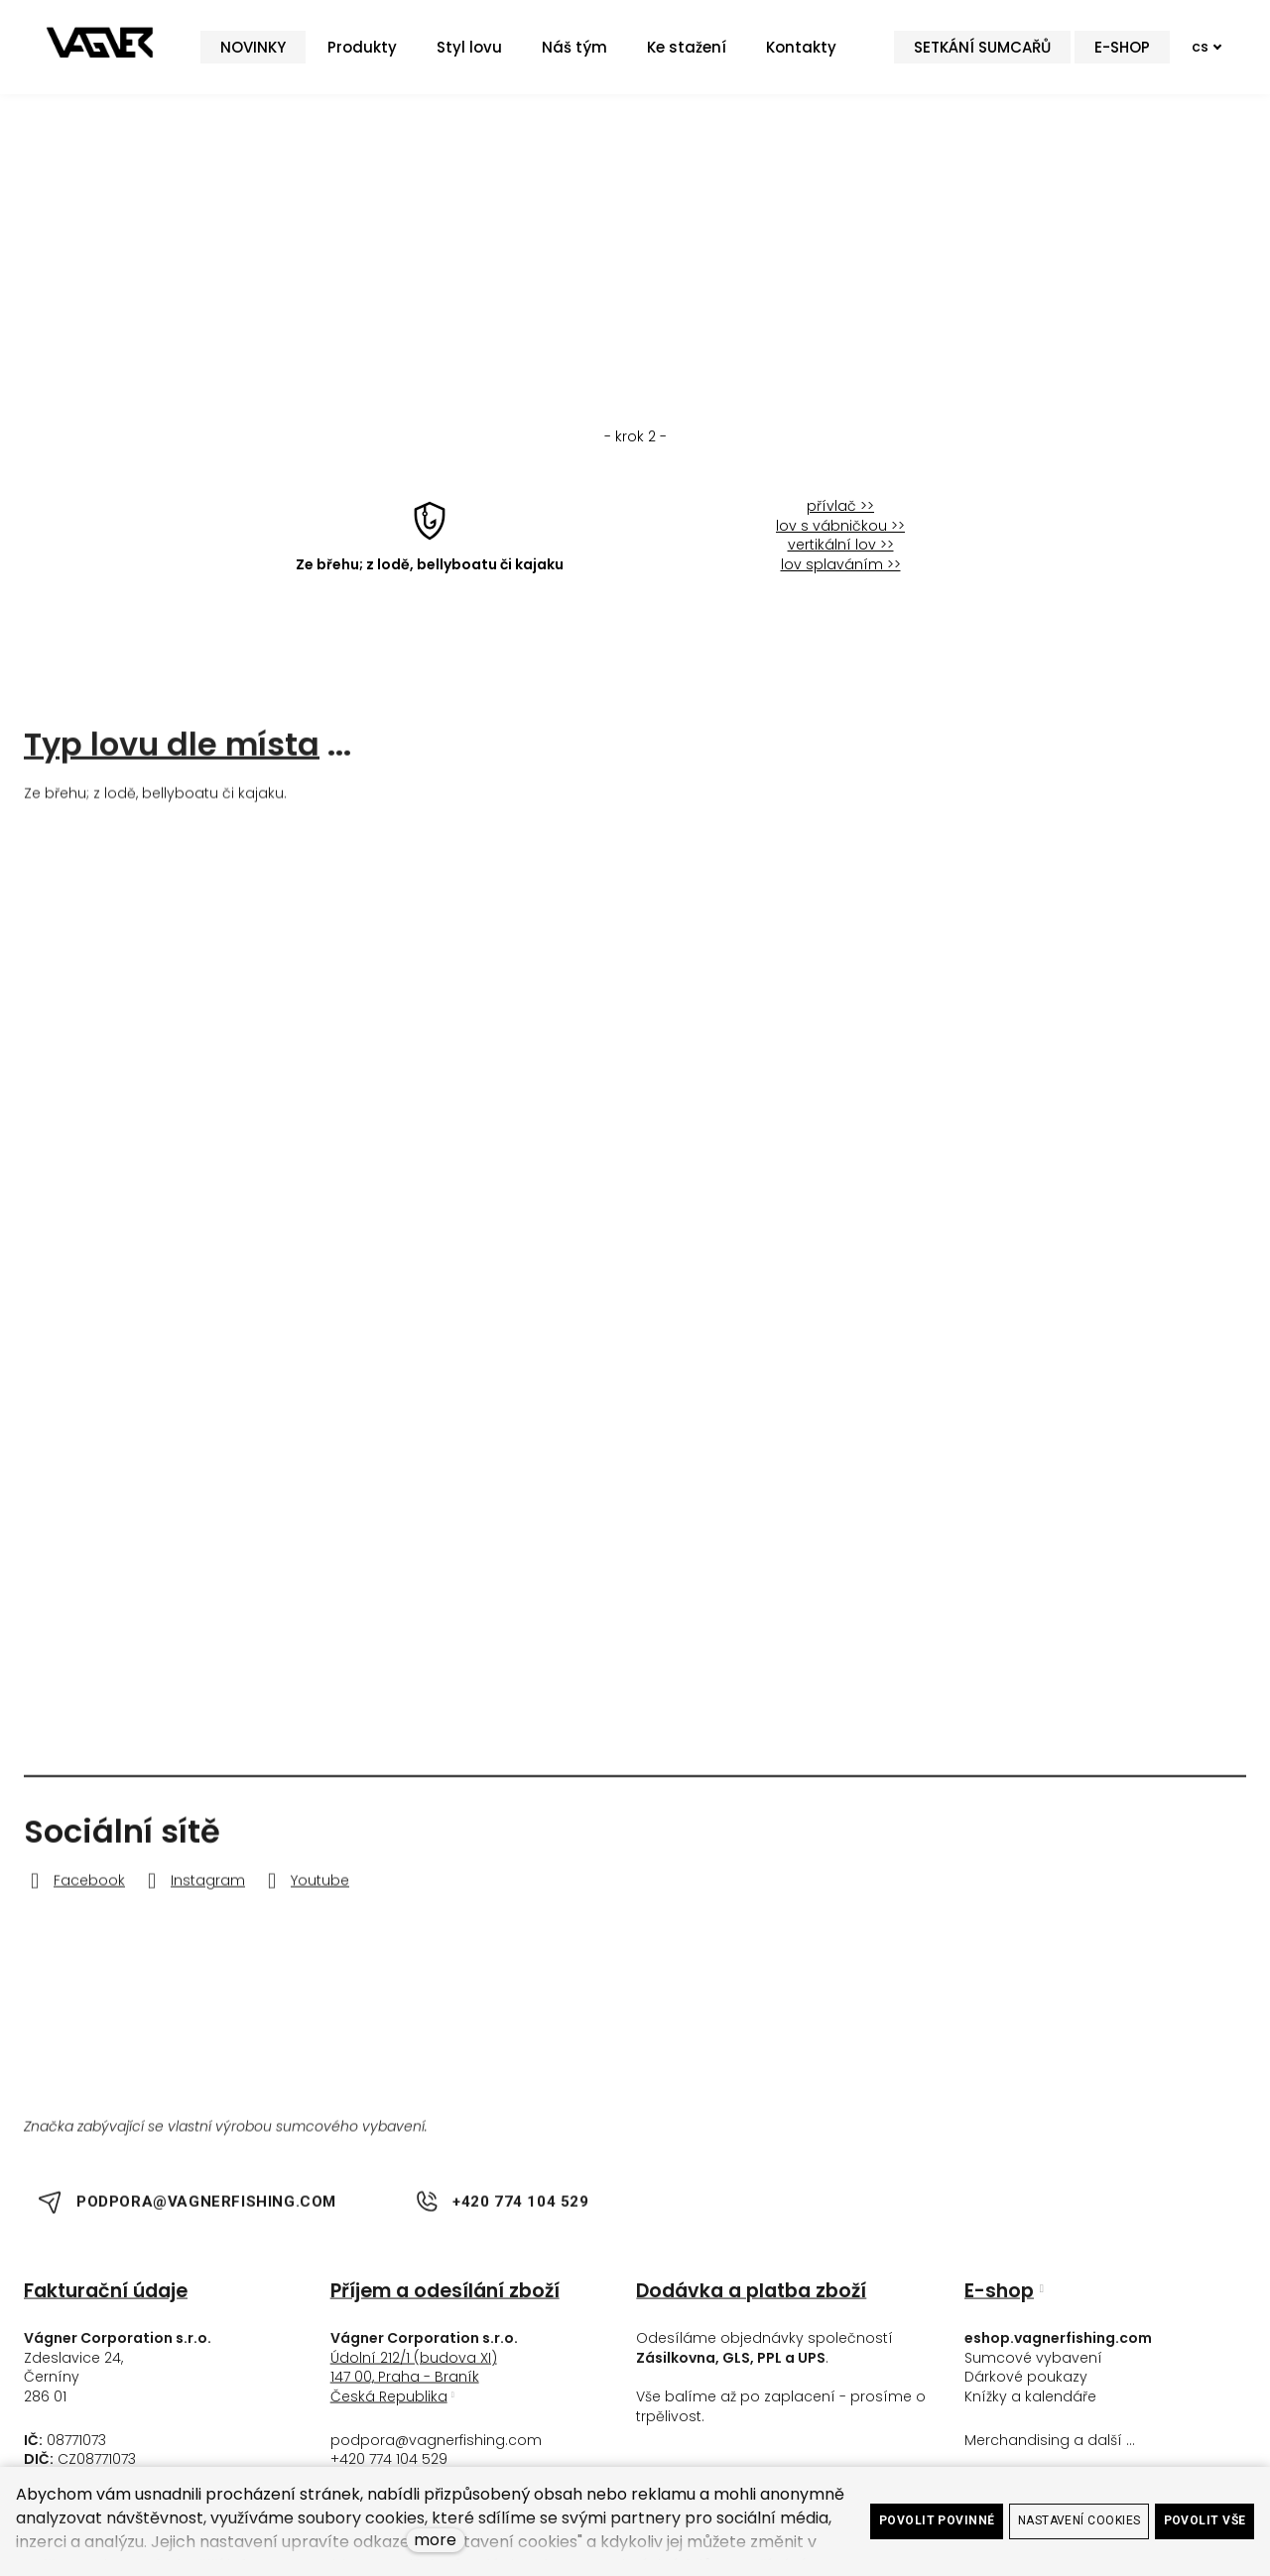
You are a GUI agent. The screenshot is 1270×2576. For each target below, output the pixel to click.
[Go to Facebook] (74, 1891)
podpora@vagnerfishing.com (436, 2450)
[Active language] (1195, 54)
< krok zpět (635, 263)
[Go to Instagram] (193, 1891)
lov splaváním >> (841, 579)
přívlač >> (840, 521)
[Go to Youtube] (305, 1891)
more (435, 2539)
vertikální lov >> (841, 559)
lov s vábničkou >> (840, 541)
